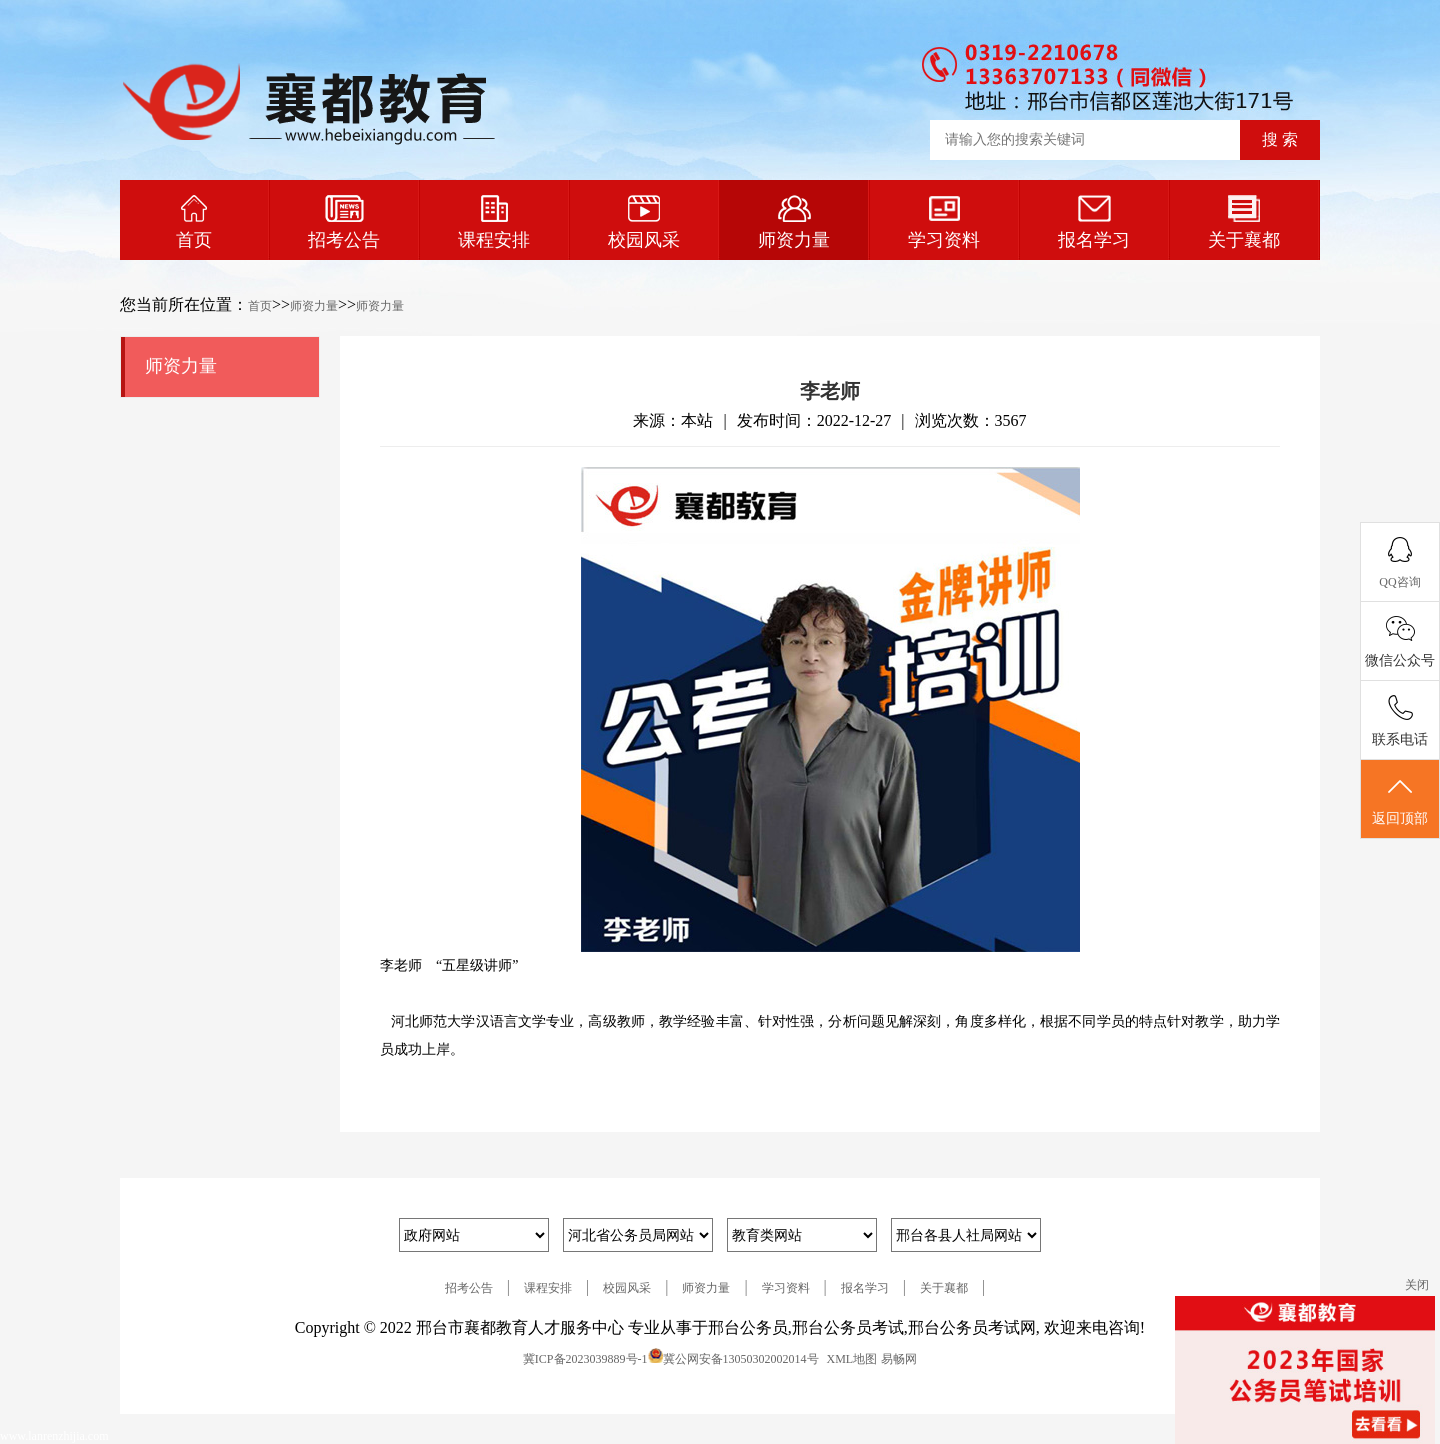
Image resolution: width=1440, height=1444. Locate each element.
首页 (194, 222)
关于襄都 (1244, 222)
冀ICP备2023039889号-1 (585, 1359)
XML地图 (852, 1359)
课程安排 (494, 222)
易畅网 (899, 1359)
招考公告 (344, 222)
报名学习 (1094, 222)
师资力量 (794, 222)
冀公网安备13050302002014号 (741, 1359)
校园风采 (644, 222)
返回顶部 (1400, 800)
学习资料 (944, 222)
